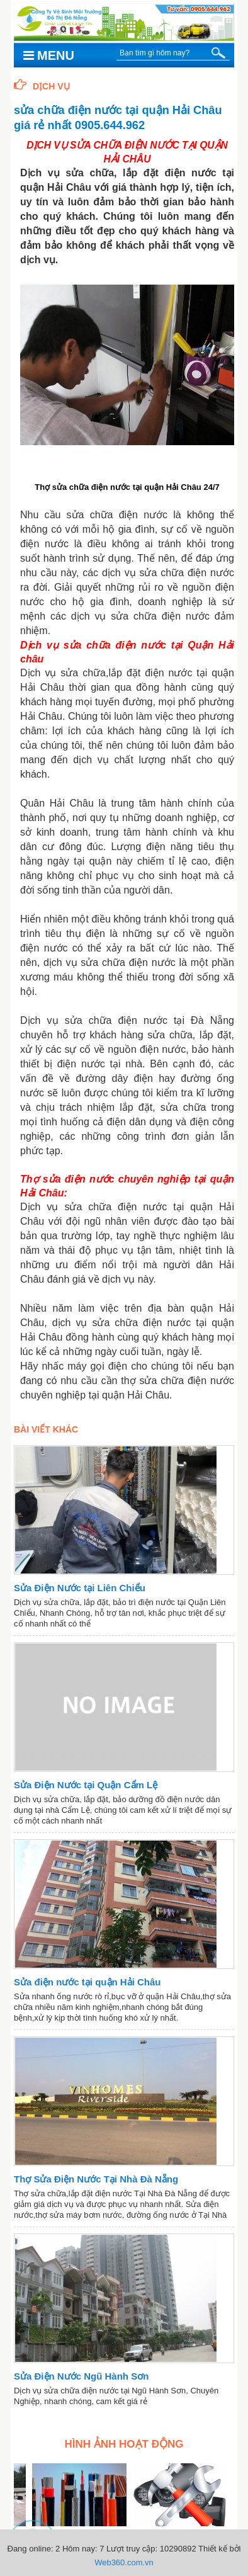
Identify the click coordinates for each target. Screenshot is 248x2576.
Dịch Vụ (42, 85)
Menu (48, 55)
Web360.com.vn (124, 2562)
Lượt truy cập (130, 2548)
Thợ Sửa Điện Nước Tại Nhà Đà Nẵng (96, 2179)
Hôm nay (78, 2548)
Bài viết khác (46, 1429)
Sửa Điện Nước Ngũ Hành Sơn (81, 2376)
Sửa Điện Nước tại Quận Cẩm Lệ (85, 1784)
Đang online (29, 2548)
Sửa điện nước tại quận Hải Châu (87, 1982)
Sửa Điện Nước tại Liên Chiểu (79, 1587)
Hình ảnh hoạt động (124, 2444)
